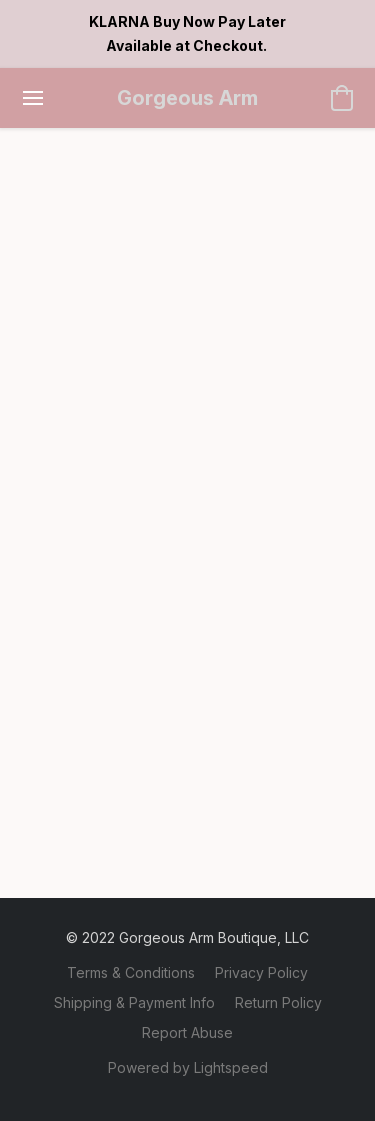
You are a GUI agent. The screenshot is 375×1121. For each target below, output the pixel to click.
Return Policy (278, 1002)
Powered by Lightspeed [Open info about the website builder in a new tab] (188, 1067)
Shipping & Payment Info (134, 1002)
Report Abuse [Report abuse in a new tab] (187, 1032)
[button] (188, 98)
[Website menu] (33, 98)
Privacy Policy (261, 972)
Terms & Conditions (131, 972)
